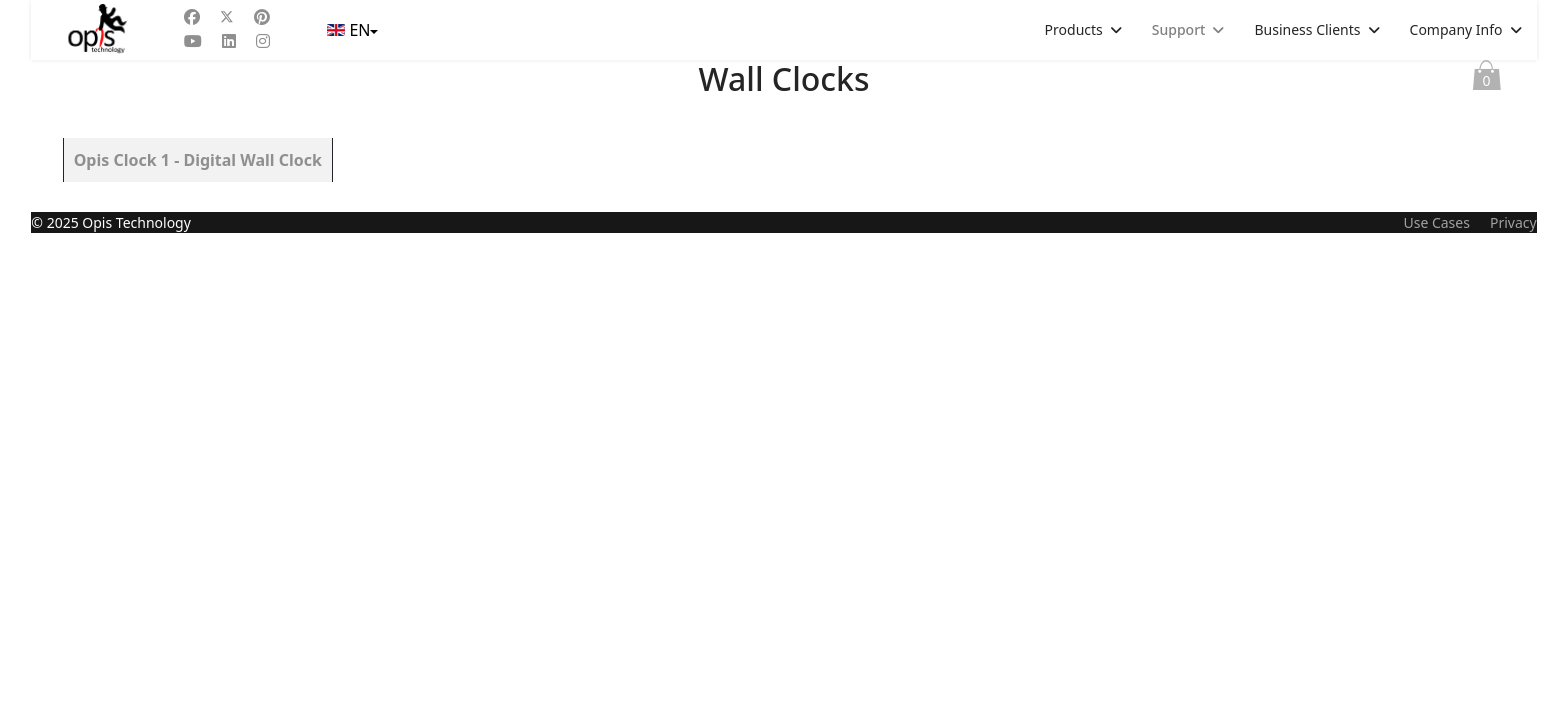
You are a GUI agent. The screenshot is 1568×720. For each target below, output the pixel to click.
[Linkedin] (229, 41)
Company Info (1456, 29)
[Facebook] (192, 17)
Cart (1487, 80)
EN (350, 30)
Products (1074, 29)
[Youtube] (193, 41)
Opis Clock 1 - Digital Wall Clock (198, 160)
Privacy (1513, 709)
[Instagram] (263, 41)
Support (1179, 29)
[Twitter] (227, 17)
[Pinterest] (262, 17)
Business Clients (1307, 29)
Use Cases (1436, 709)
